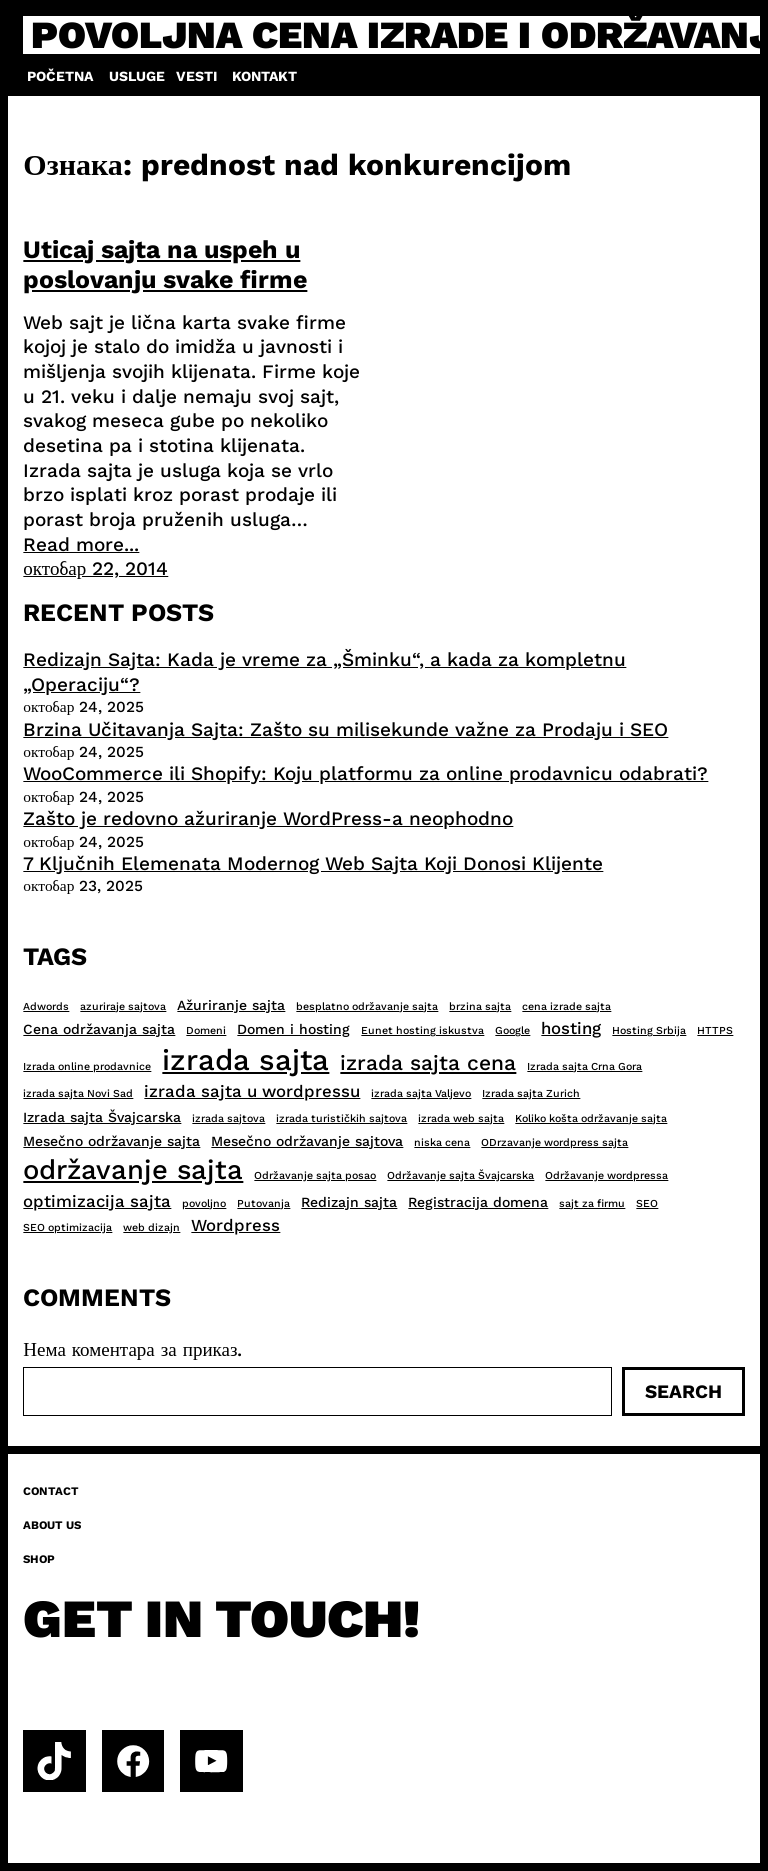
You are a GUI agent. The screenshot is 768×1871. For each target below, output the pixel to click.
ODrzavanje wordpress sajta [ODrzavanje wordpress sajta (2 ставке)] (554, 1142)
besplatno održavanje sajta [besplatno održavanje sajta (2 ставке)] (367, 1006)
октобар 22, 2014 (95, 568)
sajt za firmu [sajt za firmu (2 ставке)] (592, 1203)
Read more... (81, 544)
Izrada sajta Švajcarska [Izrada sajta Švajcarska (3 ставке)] (102, 1117)
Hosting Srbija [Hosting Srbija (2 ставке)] (649, 1030)
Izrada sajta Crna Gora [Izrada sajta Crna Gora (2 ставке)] (584, 1066)
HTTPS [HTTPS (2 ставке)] (715, 1030)
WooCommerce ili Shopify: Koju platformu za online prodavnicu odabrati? (365, 773)
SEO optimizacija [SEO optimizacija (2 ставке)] (67, 1227)
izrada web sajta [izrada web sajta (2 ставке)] (461, 1118)
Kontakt (264, 76)
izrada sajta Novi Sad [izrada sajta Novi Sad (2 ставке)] (78, 1093)
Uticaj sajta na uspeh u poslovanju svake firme (165, 264)
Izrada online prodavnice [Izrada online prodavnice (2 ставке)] (87, 1066)
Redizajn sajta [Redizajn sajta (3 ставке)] (349, 1202)
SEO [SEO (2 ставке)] (647, 1203)
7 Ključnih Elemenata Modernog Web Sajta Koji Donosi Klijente (313, 863)
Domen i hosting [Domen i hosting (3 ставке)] (293, 1029)
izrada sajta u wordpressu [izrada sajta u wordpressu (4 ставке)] (252, 1091)
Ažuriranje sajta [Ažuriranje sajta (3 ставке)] (231, 1005)
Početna (60, 76)
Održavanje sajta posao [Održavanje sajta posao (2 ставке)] (315, 1175)
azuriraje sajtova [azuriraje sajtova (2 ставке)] (123, 1006)
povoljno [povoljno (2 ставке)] (204, 1203)
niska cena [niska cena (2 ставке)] (442, 1142)
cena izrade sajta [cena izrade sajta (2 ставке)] (566, 1006)
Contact (51, 1491)
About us (52, 1525)
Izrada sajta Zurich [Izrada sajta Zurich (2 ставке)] (531, 1093)
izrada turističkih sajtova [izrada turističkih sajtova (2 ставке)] (341, 1118)
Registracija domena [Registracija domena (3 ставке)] (478, 1202)
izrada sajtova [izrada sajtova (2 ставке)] (228, 1118)
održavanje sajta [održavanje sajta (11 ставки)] (133, 1170)
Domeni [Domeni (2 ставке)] (206, 1030)
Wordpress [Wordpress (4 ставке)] (235, 1225)
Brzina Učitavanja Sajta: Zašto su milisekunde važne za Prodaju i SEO (345, 729)
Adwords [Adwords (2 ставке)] (46, 1006)
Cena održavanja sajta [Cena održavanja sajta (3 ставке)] (99, 1029)
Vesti (196, 76)
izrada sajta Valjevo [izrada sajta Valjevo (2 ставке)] (421, 1093)
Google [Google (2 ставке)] (512, 1030)
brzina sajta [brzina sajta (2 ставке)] (480, 1006)
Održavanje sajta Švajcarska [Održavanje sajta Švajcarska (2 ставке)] (460, 1175)
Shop (39, 1559)
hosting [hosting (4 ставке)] (571, 1028)
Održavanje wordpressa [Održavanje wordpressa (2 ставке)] (606, 1175)
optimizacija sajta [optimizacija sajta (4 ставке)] (97, 1201)
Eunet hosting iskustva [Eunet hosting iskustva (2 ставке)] (422, 1030)
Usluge (137, 76)
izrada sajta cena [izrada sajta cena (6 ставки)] (428, 1062)
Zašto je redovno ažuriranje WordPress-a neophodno (268, 818)
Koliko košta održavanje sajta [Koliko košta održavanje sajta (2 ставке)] (591, 1118)
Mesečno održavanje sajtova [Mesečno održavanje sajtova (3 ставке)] (307, 1141)
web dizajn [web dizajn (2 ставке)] (151, 1227)
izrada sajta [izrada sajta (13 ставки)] (245, 1060)
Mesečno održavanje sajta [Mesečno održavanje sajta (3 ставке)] (111, 1141)
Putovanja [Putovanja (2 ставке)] (263, 1203)
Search (683, 1391)
